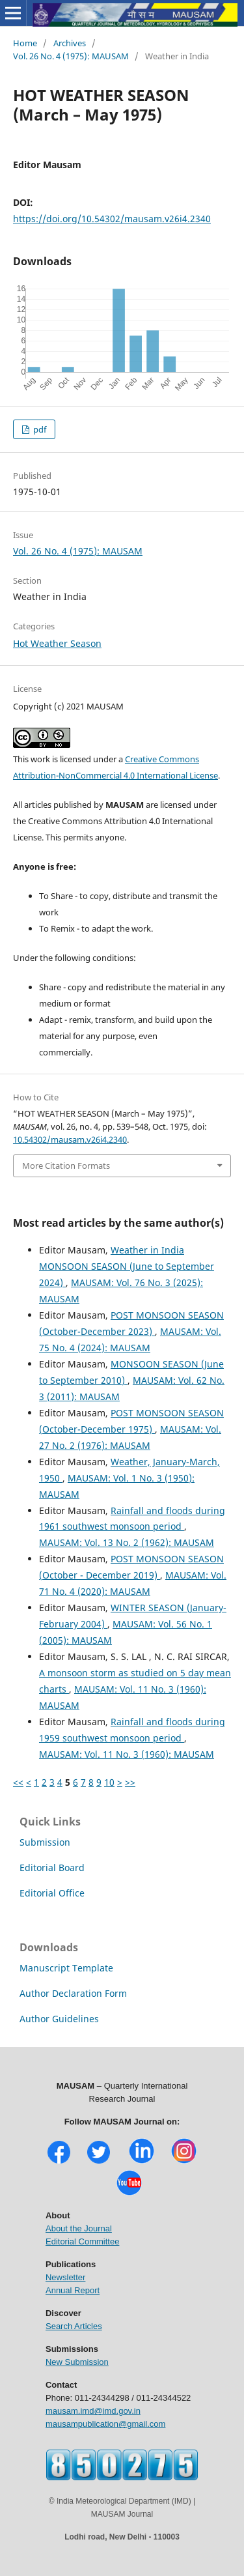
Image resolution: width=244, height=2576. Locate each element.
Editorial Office (52, 1893)
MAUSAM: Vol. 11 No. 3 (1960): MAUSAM (126, 1754)
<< (18, 1782)
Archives (69, 43)
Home (25, 43)
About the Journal (79, 2228)
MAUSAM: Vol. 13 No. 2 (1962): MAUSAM (126, 1542)
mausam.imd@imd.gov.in (93, 2411)
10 (109, 1782)
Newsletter (65, 2277)
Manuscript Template (66, 1968)
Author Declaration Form (73, 1993)
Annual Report (73, 2290)
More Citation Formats (66, 1165)
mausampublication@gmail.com (105, 2424)
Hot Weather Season (57, 643)
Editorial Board (52, 1867)
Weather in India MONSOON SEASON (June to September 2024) (126, 1266)
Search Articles (74, 2326)
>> (130, 1782)
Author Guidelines (59, 2018)
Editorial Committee (82, 2241)
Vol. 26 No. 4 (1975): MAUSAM (71, 56)
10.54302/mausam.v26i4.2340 (70, 1139)
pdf (38, 429)
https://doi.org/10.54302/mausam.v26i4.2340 (112, 218)
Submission (45, 1842)
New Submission (77, 2362)
